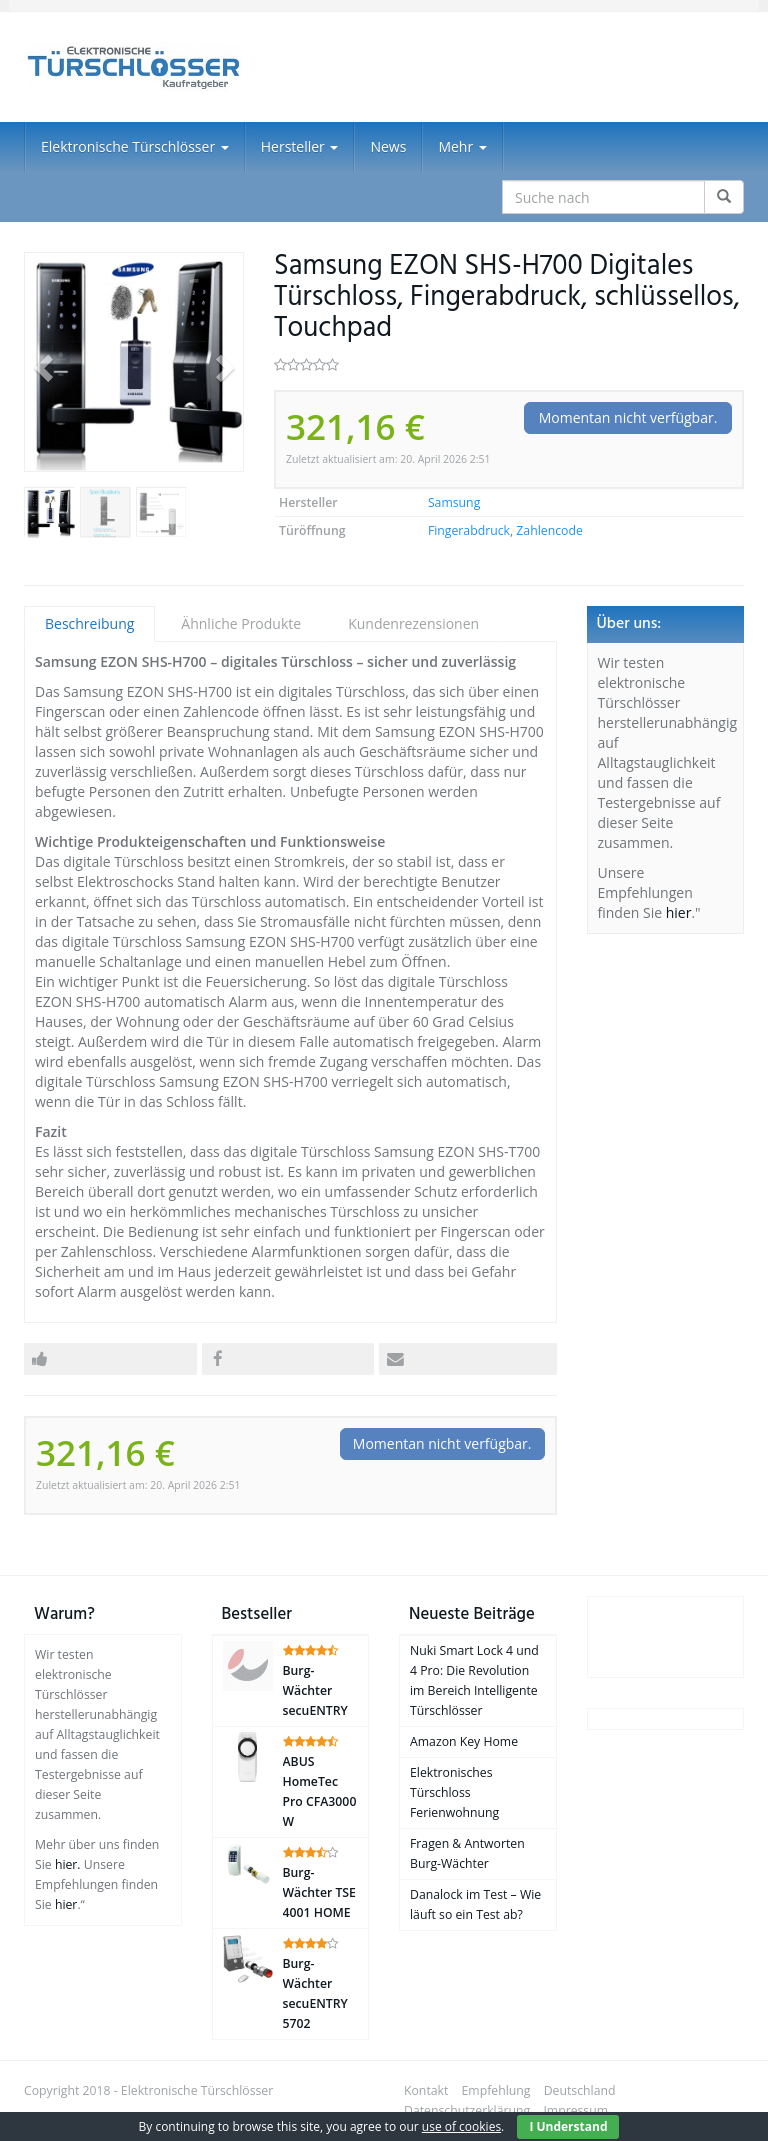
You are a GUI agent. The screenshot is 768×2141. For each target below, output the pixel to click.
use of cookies (461, 2126)
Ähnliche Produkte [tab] (241, 623)
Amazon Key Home (464, 1741)
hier (679, 912)
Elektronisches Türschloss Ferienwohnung (454, 1792)
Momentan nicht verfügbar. (628, 417)
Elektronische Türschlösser (135, 146)
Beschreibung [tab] (89, 623)
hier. (68, 1864)
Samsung (454, 502)
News (388, 146)
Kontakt (426, 2090)
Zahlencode (549, 530)
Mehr (462, 146)
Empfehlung (496, 2090)
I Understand (568, 2126)
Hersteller (300, 146)
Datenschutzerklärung (467, 2110)
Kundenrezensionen (413, 623)
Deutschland (580, 2090)
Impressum (575, 2110)
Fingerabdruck (469, 530)
